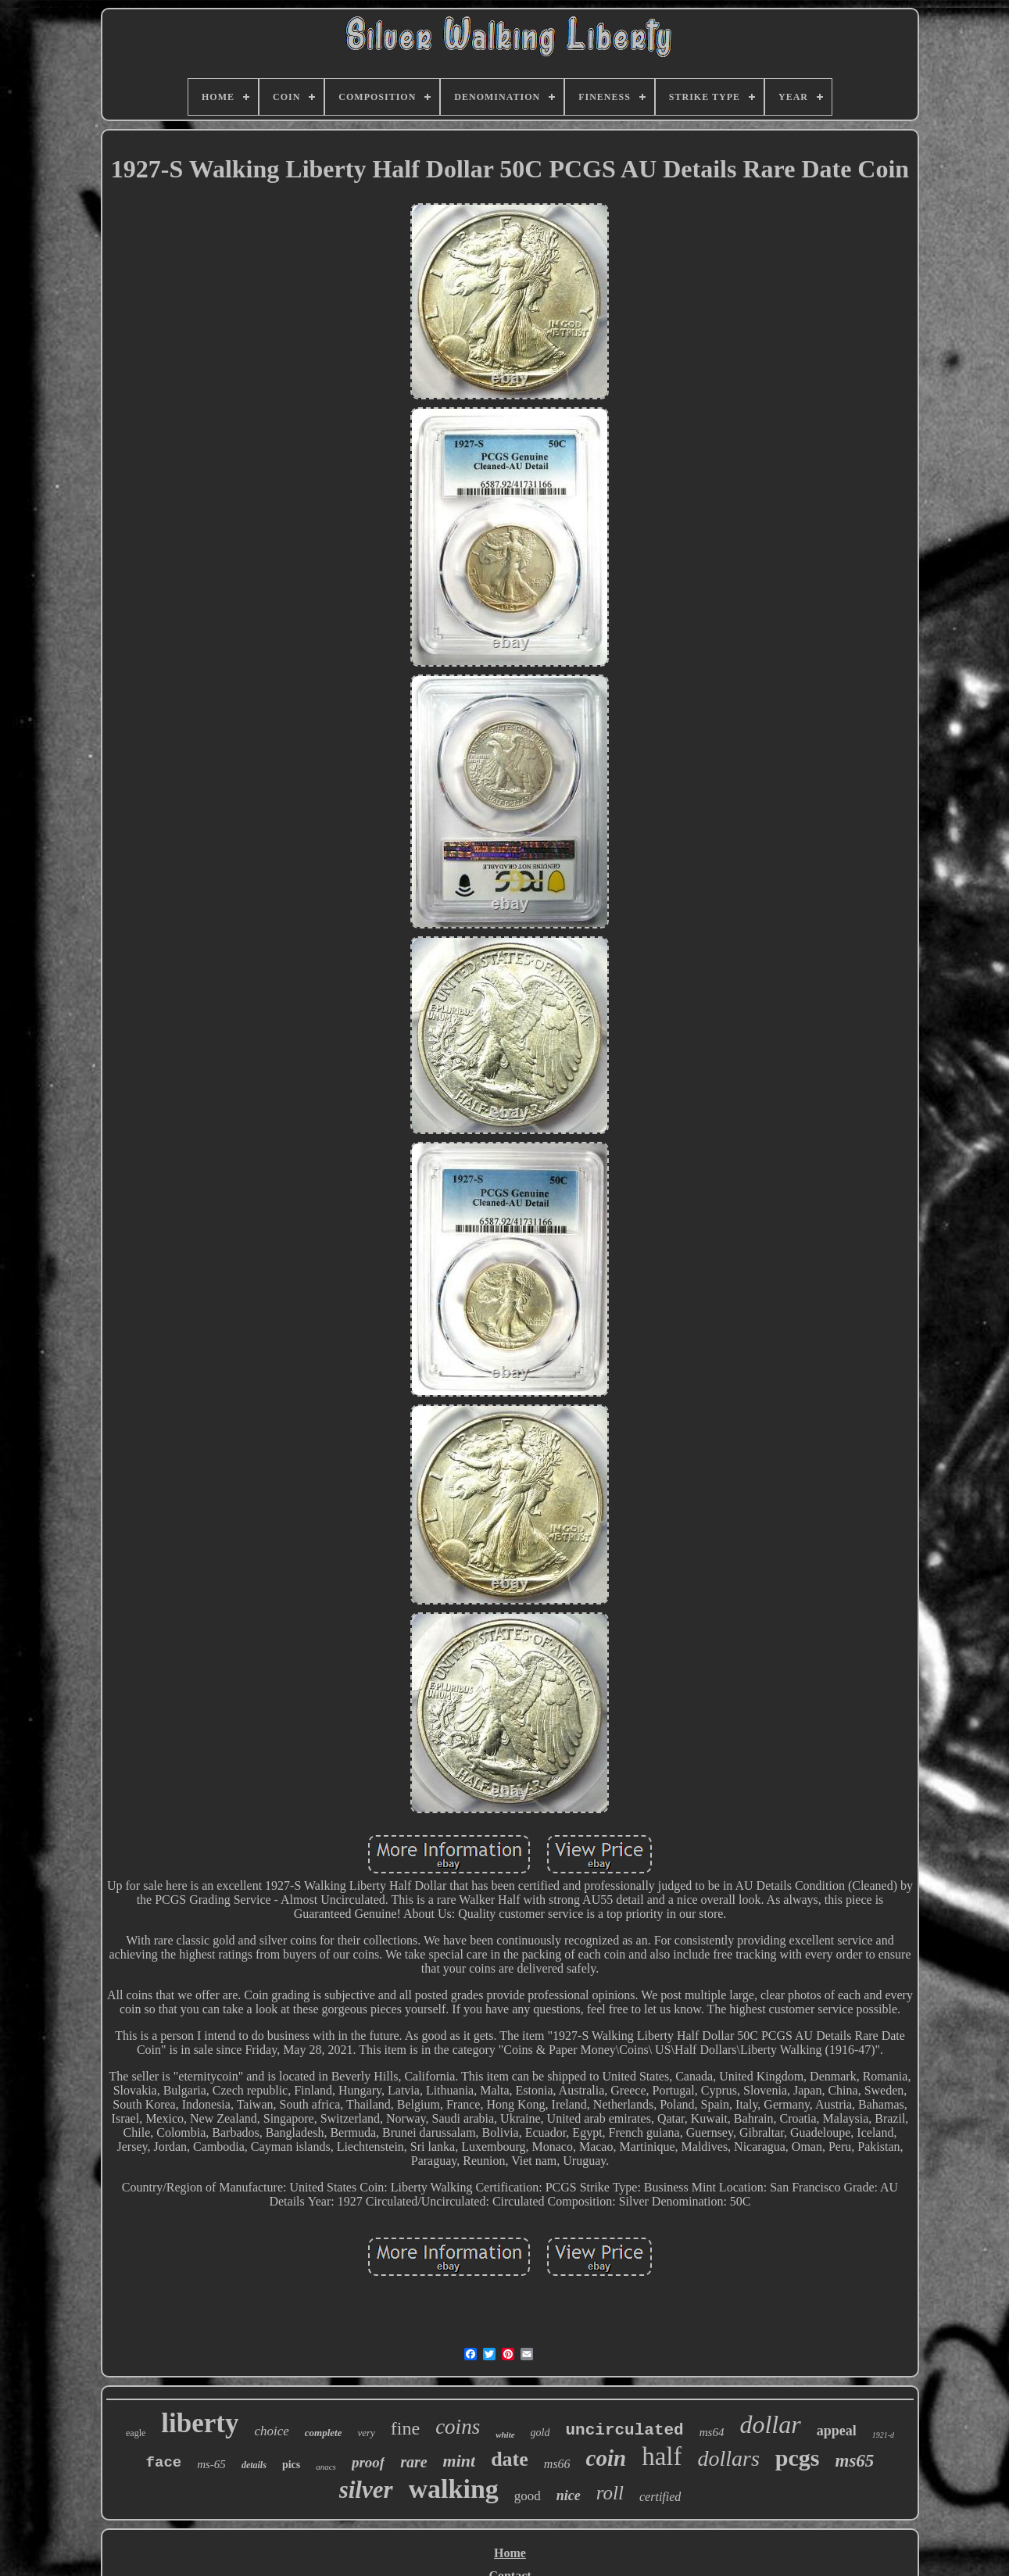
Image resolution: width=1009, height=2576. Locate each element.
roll (610, 2492)
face (164, 2462)
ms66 (557, 2463)
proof (368, 2462)
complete (323, 2432)
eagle (135, 2433)
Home (510, 2553)
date (509, 2459)
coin (606, 2457)
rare (413, 2461)
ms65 (855, 2460)
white (505, 2434)
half (662, 2456)
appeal (837, 2430)
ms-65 (211, 2464)
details (254, 2465)
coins (457, 2426)
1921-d (883, 2435)
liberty (199, 2423)
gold (540, 2432)
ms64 (712, 2432)
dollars (728, 2458)
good (527, 2495)
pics (291, 2464)
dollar (769, 2424)
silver (366, 2489)
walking (454, 2488)
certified (660, 2496)
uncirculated (624, 2430)
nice (568, 2495)
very (365, 2432)
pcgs (797, 2457)
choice (271, 2431)
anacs (326, 2466)
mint (459, 2460)
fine (405, 2428)
